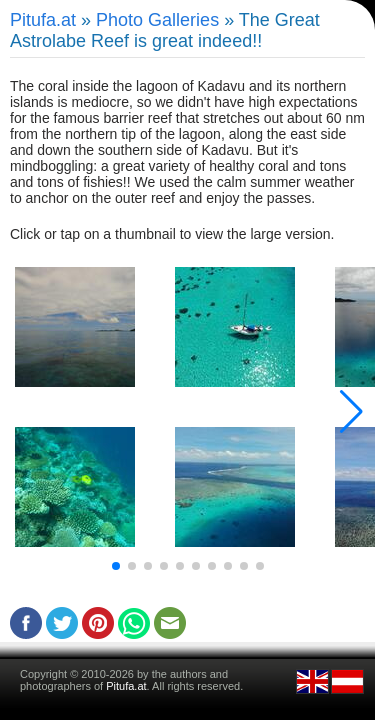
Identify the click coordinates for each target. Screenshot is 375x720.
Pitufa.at (43, 20)
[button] (116, 566)
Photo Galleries (157, 20)
